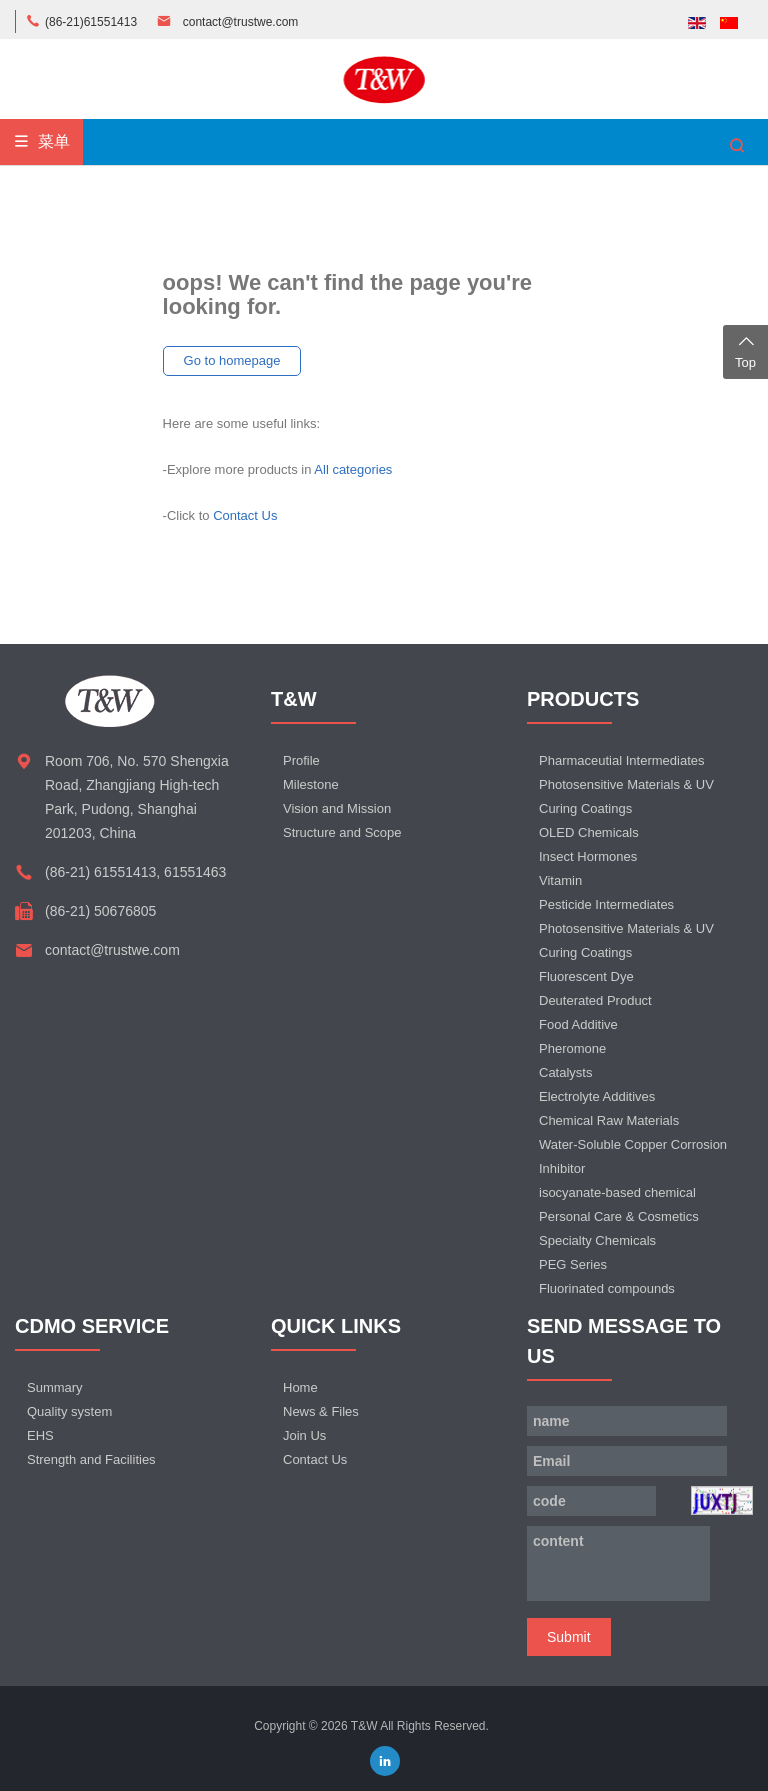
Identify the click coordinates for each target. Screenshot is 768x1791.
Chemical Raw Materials (609, 1120)
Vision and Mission (337, 808)
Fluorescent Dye (586, 976)
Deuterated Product (595, 1000)
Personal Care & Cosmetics (619, 1216)
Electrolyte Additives (597, 1096)
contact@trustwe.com (241, 22)
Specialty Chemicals (597, 1240)
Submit (569, 1637)
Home (300, 1387)
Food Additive (578, 1024)
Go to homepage (232, 360)
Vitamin (560, 880)
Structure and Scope (342, 832)
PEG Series (573, 1264)
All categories (353, 469)
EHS (40, 1435)
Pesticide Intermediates (606, 904)
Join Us (304, 1435)
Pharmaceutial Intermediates (621, 760)
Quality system (69, 1411)
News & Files (321, 1411)
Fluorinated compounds (607, 1288)
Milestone (311, 784)
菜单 (41, 141)
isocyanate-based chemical (617, 1192)
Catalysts (565, 1072)
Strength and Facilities (91, 1459)
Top (745, 350)
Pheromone (572, 1048)
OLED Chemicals (589, 832)
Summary (55, 1387)
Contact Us (245, 515)
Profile (301, 760)
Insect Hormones (588, 856)
